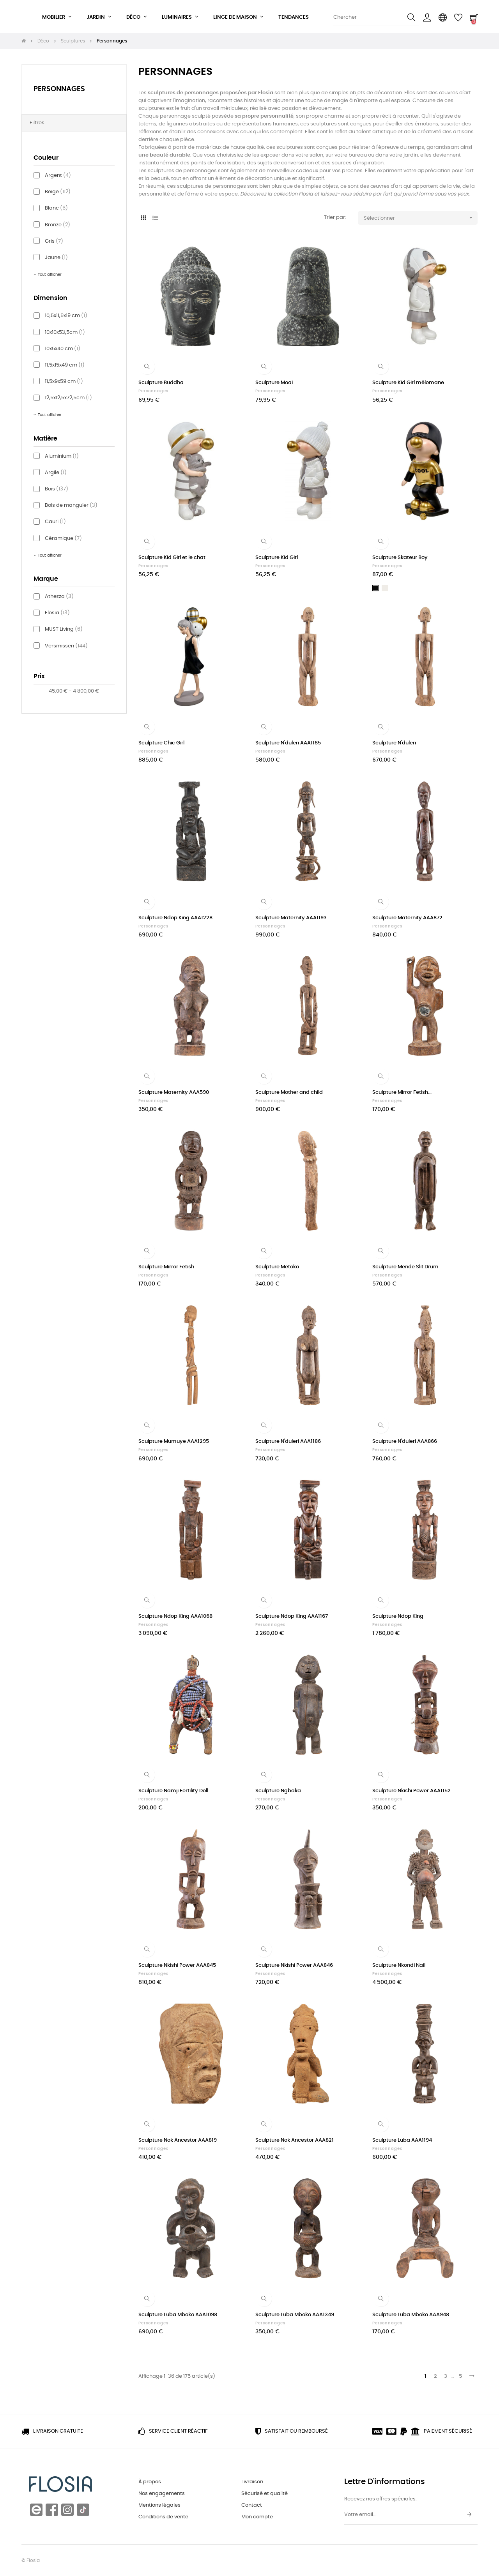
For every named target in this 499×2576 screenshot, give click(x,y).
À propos (149, 2481)
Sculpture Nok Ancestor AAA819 (177, 2140)
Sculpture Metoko (277, 1266)
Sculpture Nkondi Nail (398, 1965)
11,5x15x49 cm (65, 365)
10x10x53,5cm (65, 332)
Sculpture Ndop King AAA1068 (175, 1616)
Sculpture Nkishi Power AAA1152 (411, 1790)
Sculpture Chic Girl (161, 743)
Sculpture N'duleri (394, 743)
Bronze (57, 224)
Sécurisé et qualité (264, 2493)
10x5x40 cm (62, 348)
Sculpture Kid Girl (276, 557)
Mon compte (257, 2517)
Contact (251, 2505)
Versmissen (66, 646)
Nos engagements (161, 2493)
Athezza (59, 596)
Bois (56, 489)
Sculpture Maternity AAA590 (173, 1092)
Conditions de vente (163, 2517)
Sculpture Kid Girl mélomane (408, 382)
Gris (54, 241)
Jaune (56, 257)
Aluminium (62, 456)
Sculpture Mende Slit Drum (405, 1266)
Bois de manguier (71, 505)
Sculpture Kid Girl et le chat (171, 557)
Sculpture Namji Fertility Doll (173, 1790)
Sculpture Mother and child (289, 1092)
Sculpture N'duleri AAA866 (404, 1441)
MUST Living (64, 629)
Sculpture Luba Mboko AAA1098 (177, 2314)
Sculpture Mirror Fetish (166, 1266)
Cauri (55, 521)
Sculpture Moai (274, 382)
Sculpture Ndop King (397, 1616)
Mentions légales (159, 2505)
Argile (56, 472)
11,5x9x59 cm (64, 381)
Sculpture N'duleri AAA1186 (288, 1441)
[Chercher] (376, 17)
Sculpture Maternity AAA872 (407, 917)
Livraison (252, 2481)
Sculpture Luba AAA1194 (402, 2140)
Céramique (63, 538)
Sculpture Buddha (161, 382)
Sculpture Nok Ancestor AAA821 (294, 2140)
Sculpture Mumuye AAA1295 (173, 1441)
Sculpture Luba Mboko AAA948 (410, 2314)
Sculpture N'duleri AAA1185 (288, 743)
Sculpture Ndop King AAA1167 (291, 1616)
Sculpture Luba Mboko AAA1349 (294, 2314)
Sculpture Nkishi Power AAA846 (294, 1965)
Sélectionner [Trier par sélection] (421, 218)
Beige (58, 191)
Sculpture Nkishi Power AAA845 (177, 1965)
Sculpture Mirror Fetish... (402, 1092)
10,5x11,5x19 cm (66, 315)
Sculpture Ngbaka (278, 1790)
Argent (58, 175)
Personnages (59, 89)
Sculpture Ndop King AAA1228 (175, 917)
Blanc (56, 208)
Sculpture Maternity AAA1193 (291, 917)
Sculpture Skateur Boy (400, 557)
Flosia (57, 612)
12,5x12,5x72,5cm (68, 397)
